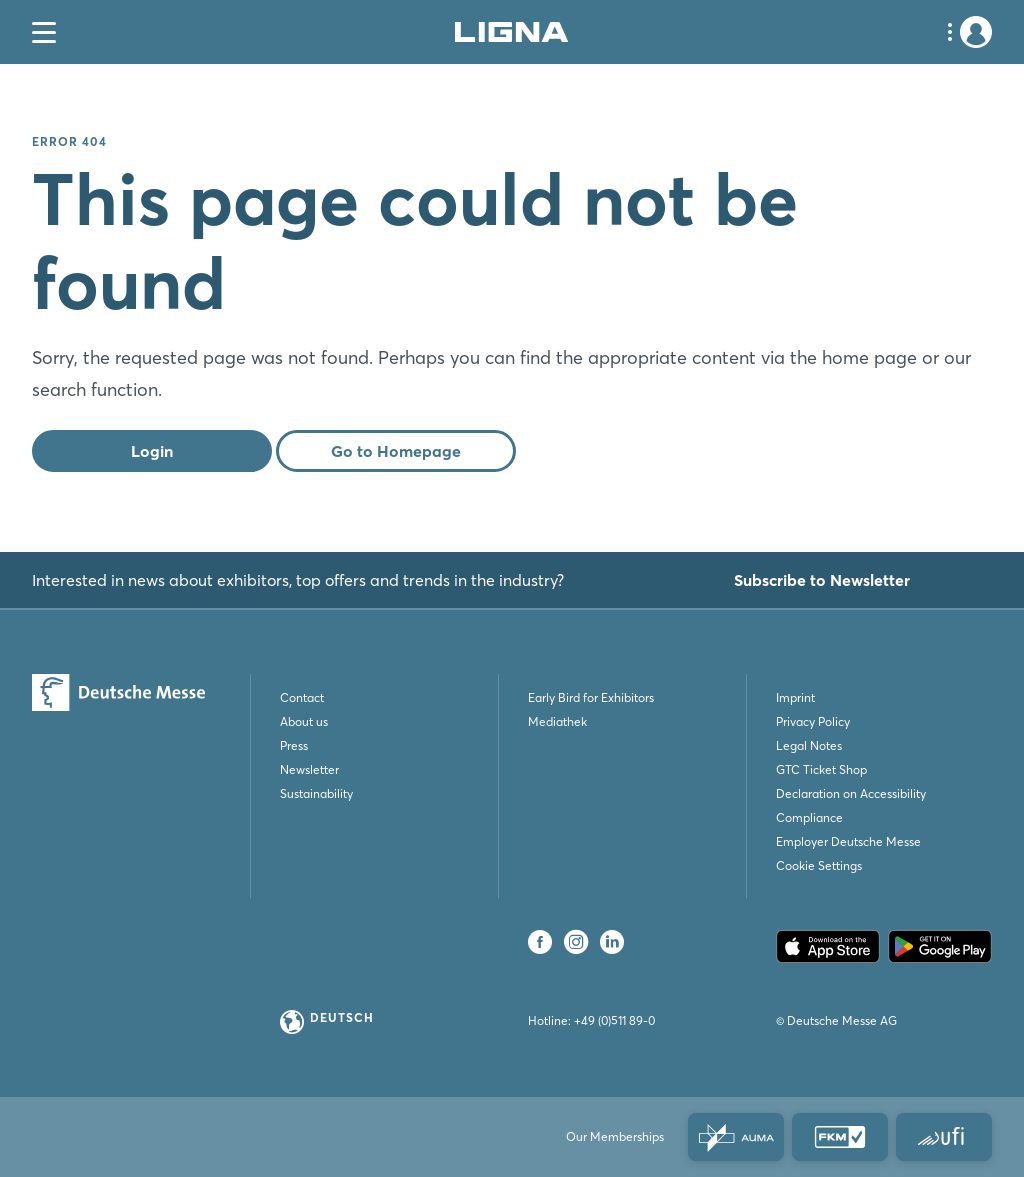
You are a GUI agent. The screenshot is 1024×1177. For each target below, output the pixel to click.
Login (152, 451)
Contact (302, 697)
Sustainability (316, 793)
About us (304, 721)
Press (294, 745)
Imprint (795, 697)
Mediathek (557, 721)
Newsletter (309, 769)
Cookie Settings (819, 865)
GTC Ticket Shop (821, 769)
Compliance (809, 817)
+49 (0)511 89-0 (614, 1020)
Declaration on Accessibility (851, 793)
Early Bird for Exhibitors (591, 697)
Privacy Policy (813, 721)
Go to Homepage (396, 451)
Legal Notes (809, 745)
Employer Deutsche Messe (848, 841)
